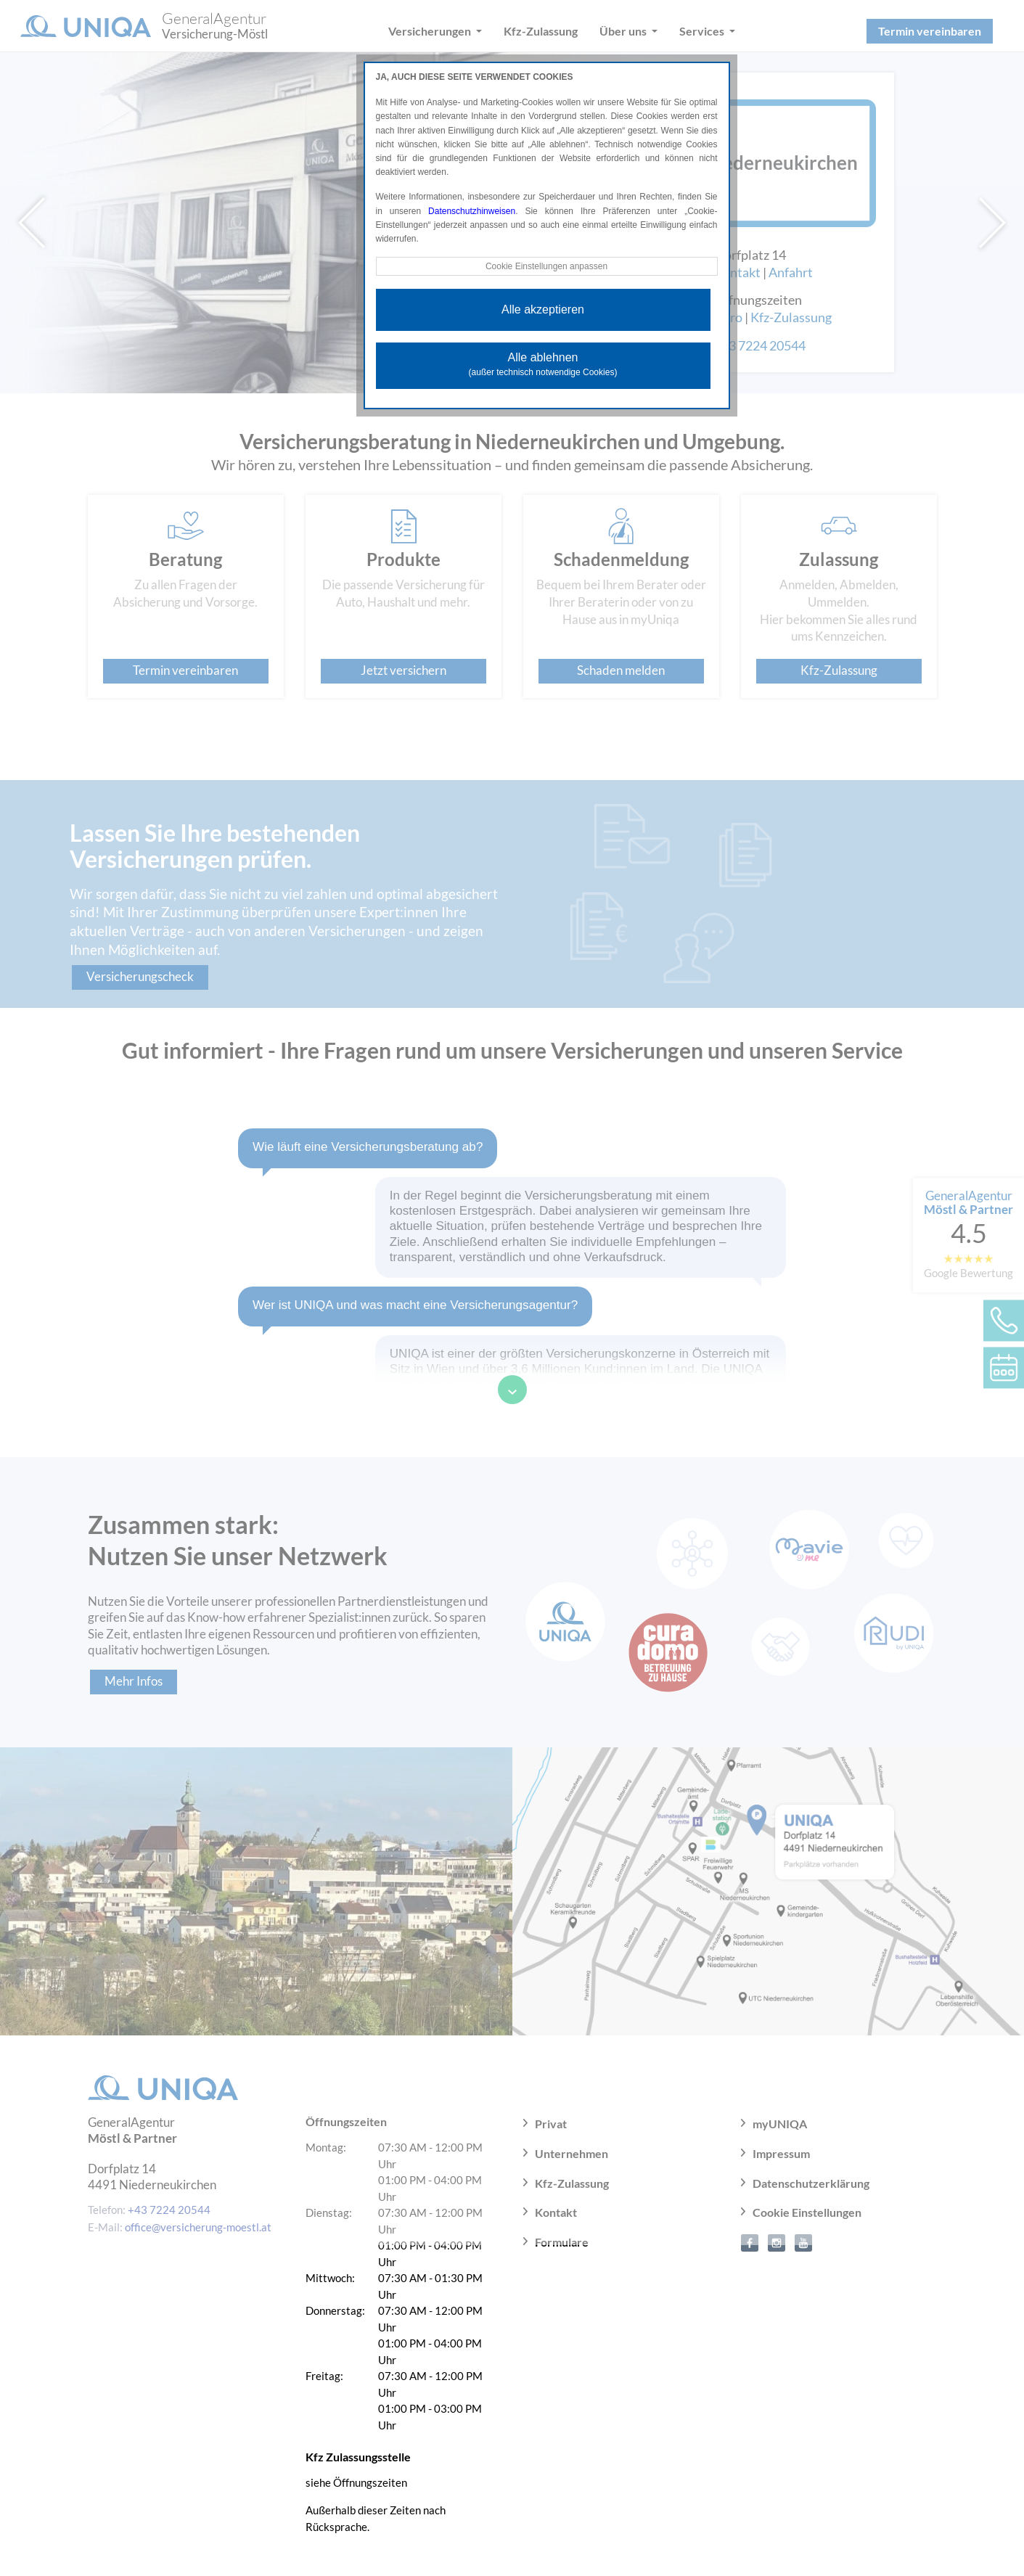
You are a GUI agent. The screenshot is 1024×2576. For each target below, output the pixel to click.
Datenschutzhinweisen (471, 211)
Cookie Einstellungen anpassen (546, 266)
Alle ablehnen (543, 364)
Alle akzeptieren (542, 309)
